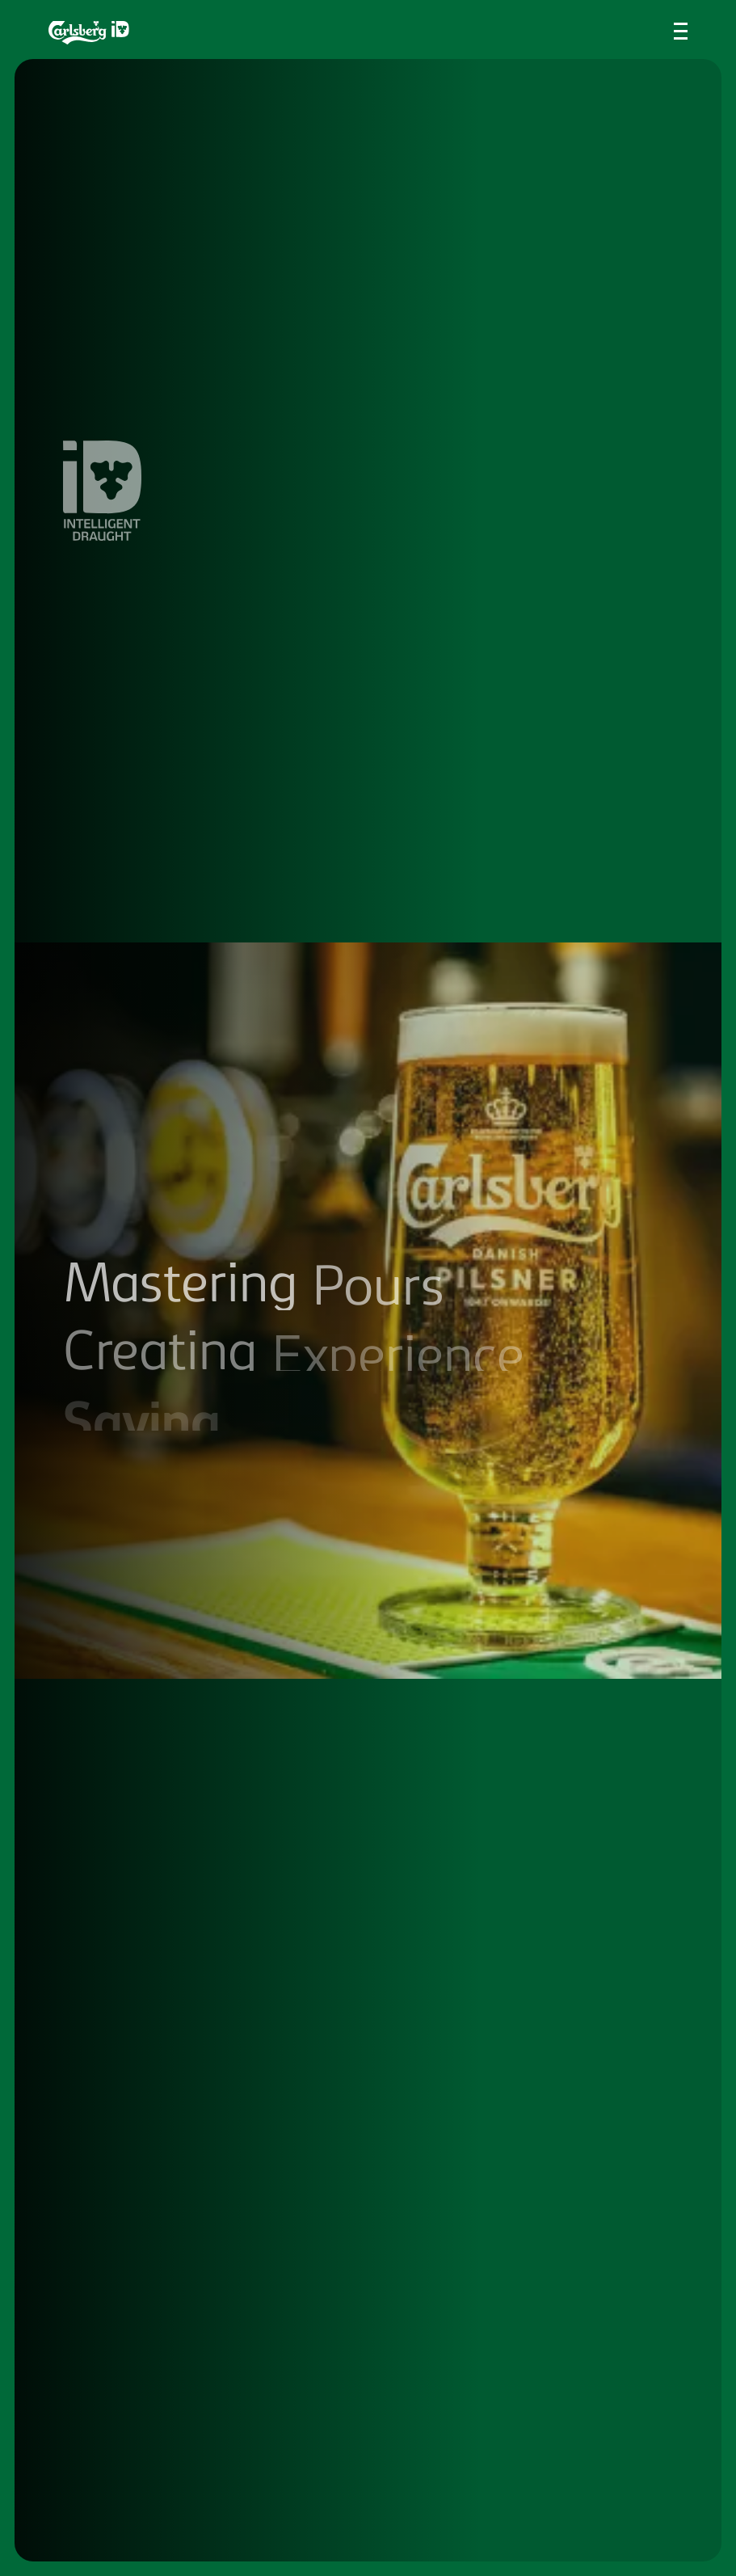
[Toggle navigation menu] (681, 31)
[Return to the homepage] (88, 32)
